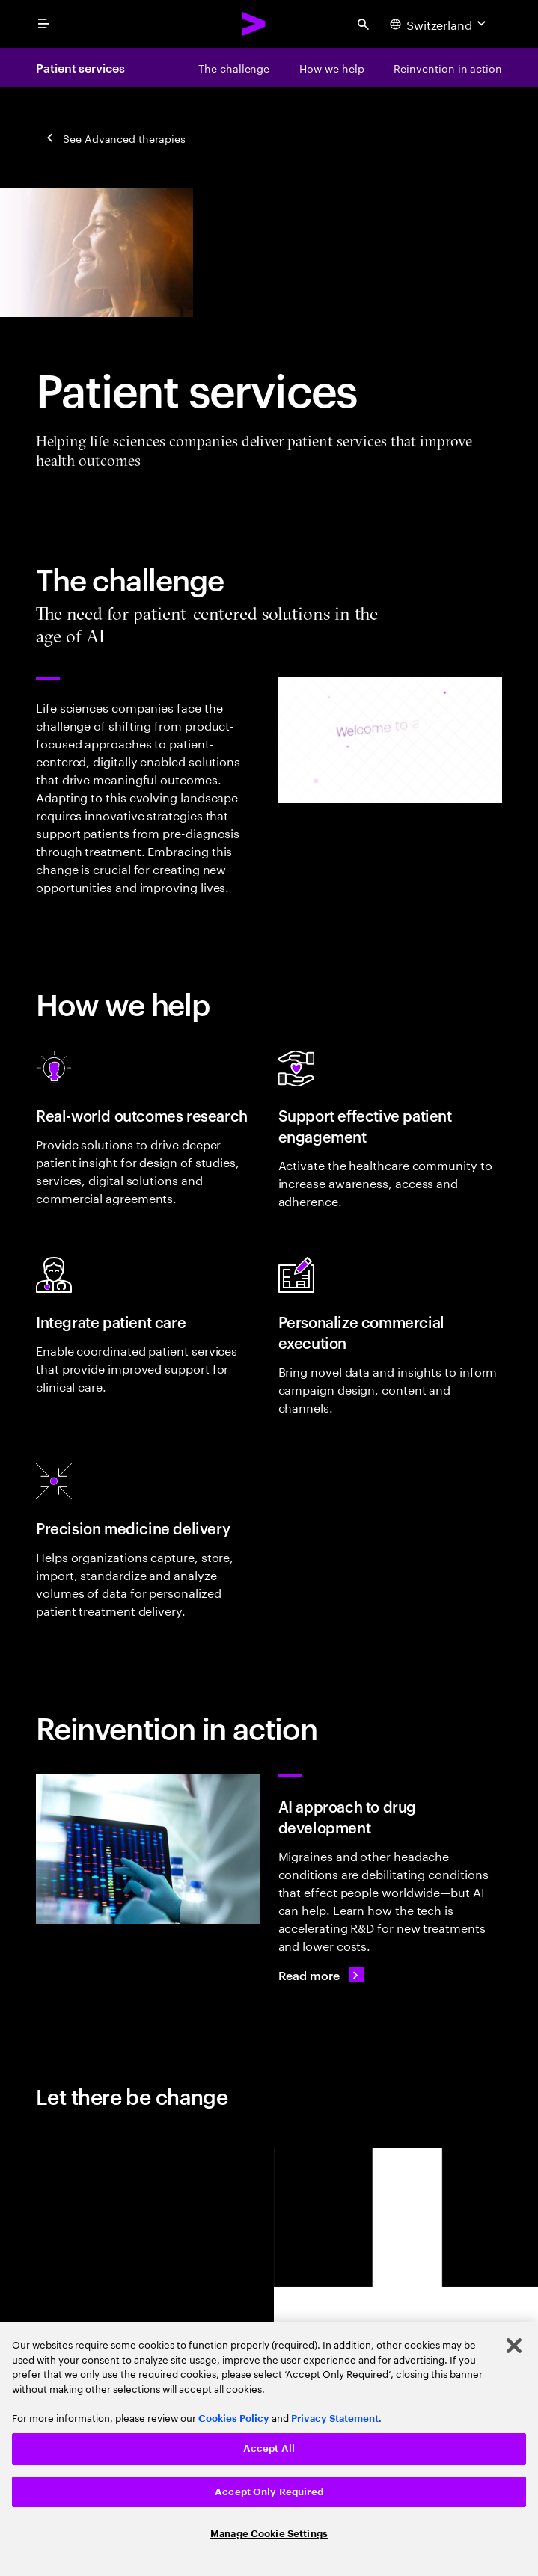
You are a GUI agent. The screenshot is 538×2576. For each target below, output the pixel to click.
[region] (269, 2449)
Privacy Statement (335, 2418)
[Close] (514, 2345)
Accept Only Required (269, 2492)
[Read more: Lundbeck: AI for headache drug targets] (321, 1975)
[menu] (43, 24)
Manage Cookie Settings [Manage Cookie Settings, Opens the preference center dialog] (269, 2534)
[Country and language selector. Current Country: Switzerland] (439, 24)
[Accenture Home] (254, 24)
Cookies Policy (233, 2418)
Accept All (269, 2448)
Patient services (80, 67)
